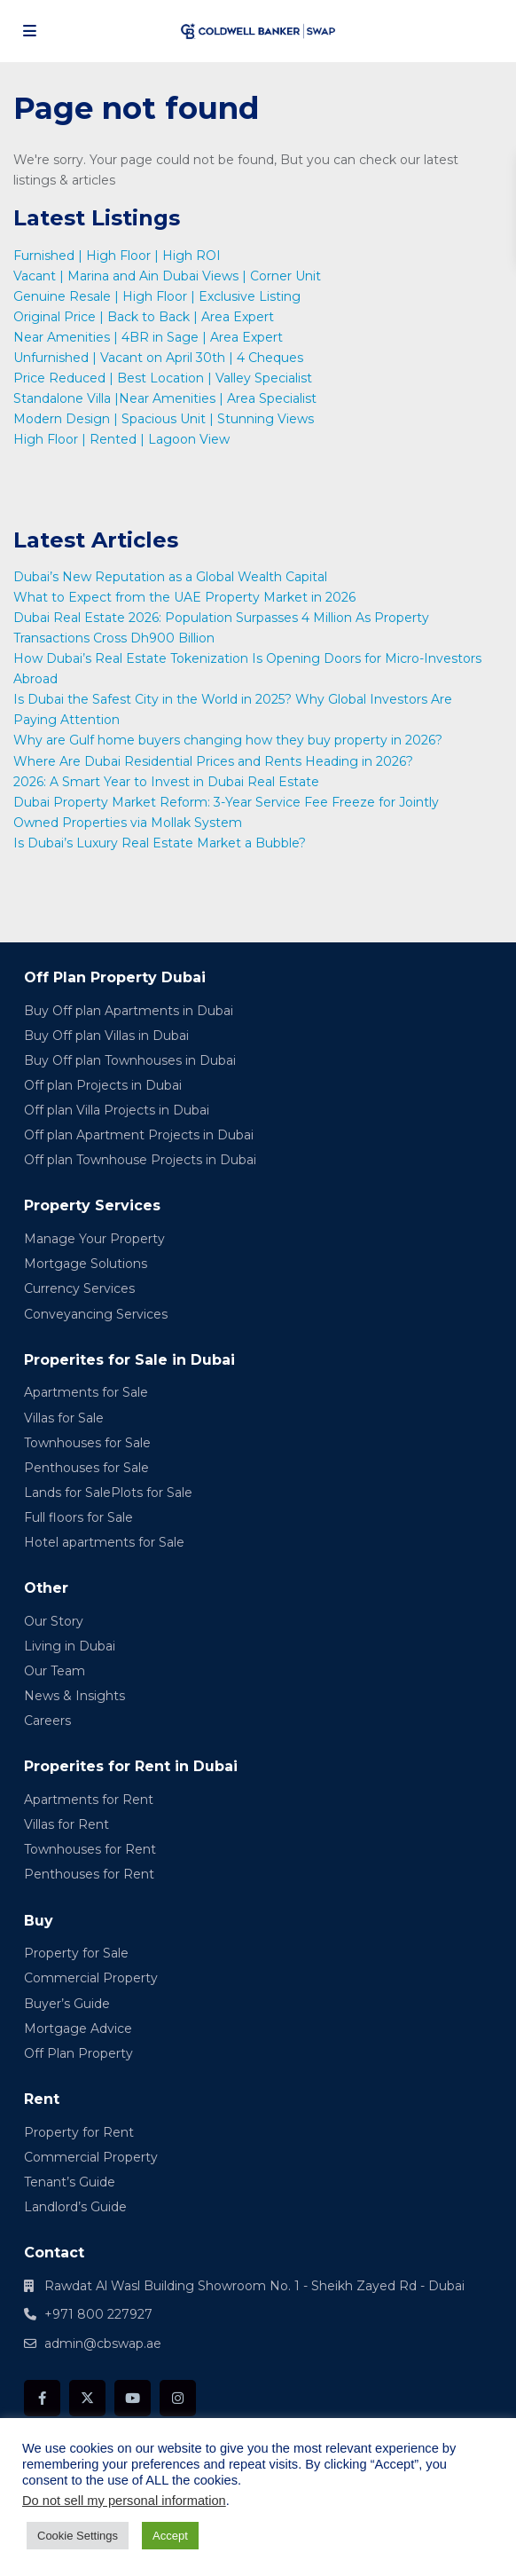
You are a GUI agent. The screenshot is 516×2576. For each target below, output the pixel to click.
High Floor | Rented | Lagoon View (125, 439)
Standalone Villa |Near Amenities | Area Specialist (165, 398)
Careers (47, 1721)
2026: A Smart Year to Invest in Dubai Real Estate (166, 782)
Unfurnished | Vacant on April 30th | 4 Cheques (158, 358)
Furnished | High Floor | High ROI (117, 256)
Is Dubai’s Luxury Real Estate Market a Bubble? (161, 843)
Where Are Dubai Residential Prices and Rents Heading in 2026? (215, 761)
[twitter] (87, 2398)
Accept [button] (170, 2535)
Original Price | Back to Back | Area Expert (143, 317)
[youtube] (132, 2398)
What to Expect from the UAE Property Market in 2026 (186, 597)
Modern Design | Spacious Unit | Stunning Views (163, 419)
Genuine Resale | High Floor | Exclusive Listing (157, 296)
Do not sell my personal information (124, 2500)
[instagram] (178, 2398)
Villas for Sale (64, 1418)
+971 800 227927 (98, 2314)
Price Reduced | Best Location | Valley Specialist (162, 378)
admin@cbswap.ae (102, 2343)
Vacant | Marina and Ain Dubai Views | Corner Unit (167, 276)
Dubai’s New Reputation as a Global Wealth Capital (172, 577)
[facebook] (42, 2398)
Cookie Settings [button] (77, 2535)
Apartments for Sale (86, 1392)
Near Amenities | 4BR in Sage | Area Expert (148, 337)
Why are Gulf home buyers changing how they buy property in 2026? (229, 740)
